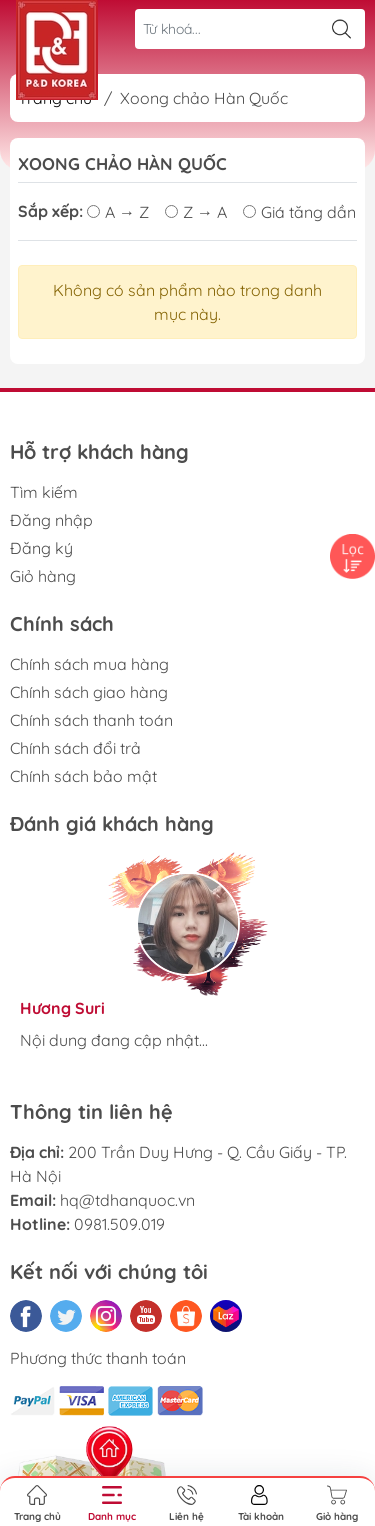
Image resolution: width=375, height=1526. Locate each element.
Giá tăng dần (299, 212)
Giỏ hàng (43, 576)
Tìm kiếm (44, 492)
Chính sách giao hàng (89, 692)
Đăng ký (41, 548)
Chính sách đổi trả (75, 748)
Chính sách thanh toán (91, 720)
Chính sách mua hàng (89, 664)
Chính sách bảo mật (83, 776)
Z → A (196, 212)
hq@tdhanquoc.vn (127, 1200)
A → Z (118, 212)
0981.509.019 (119, 1224)
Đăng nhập (51, 520)
